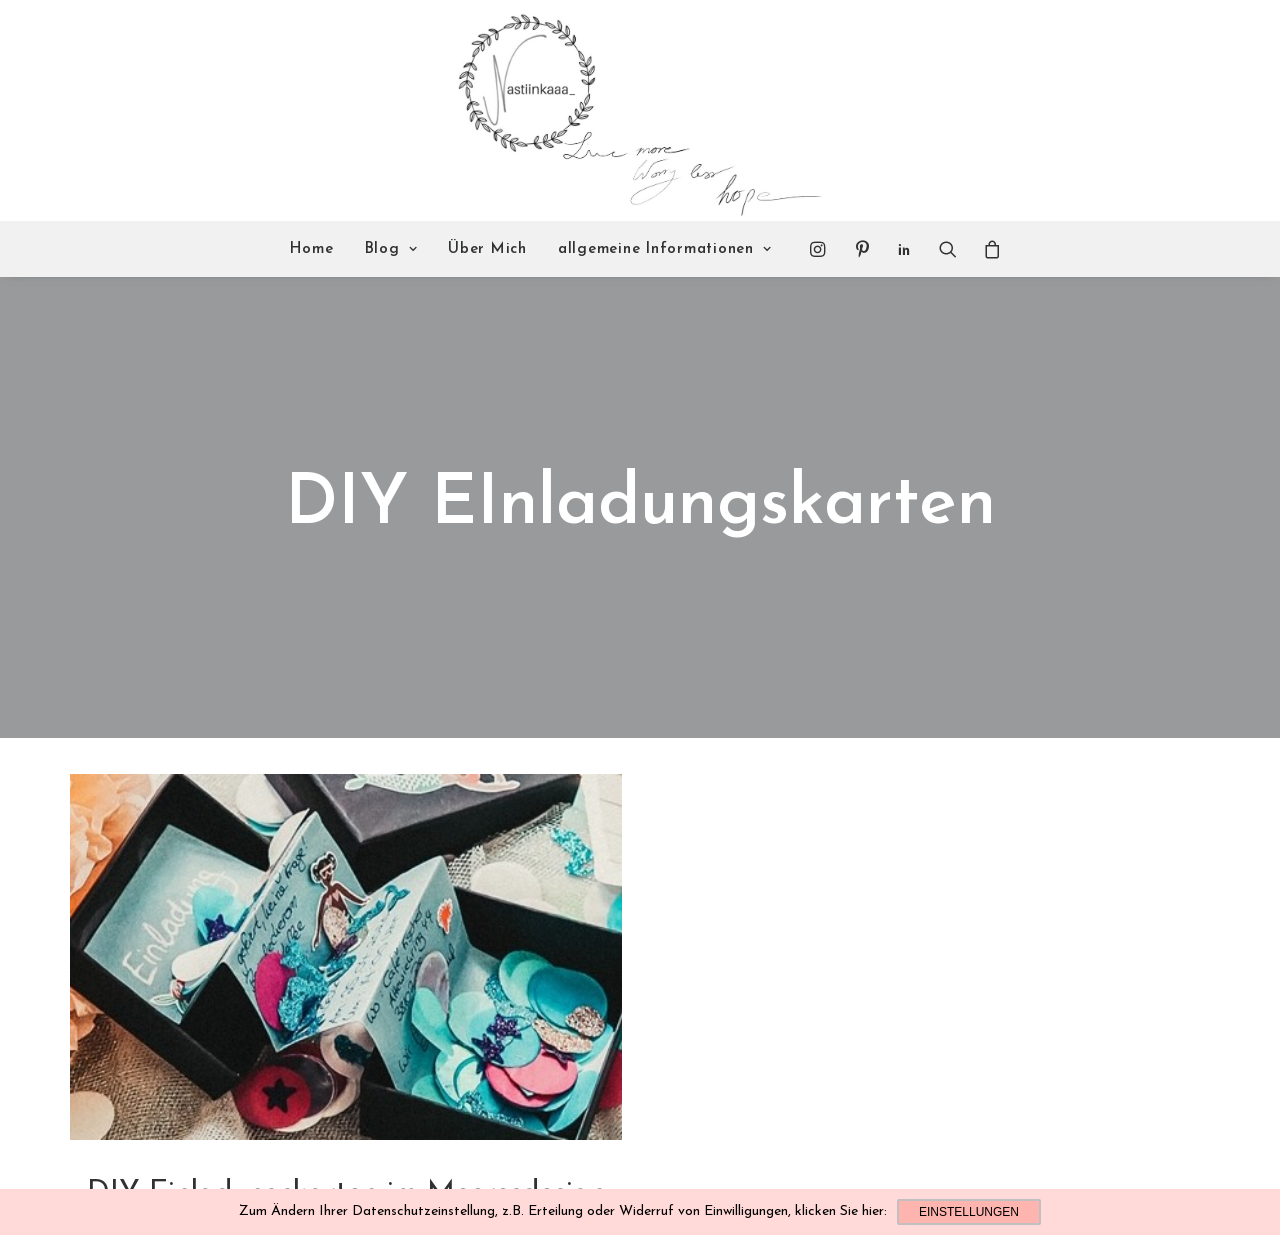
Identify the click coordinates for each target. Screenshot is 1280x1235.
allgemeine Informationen (665, 249)
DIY (346, 1162)
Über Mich (487, 249)
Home (312, 249)
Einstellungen (969, 1212)
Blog (391, 249)
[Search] (948, 249)
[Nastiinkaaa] (637, 111)
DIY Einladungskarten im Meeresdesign (346, 1130)
